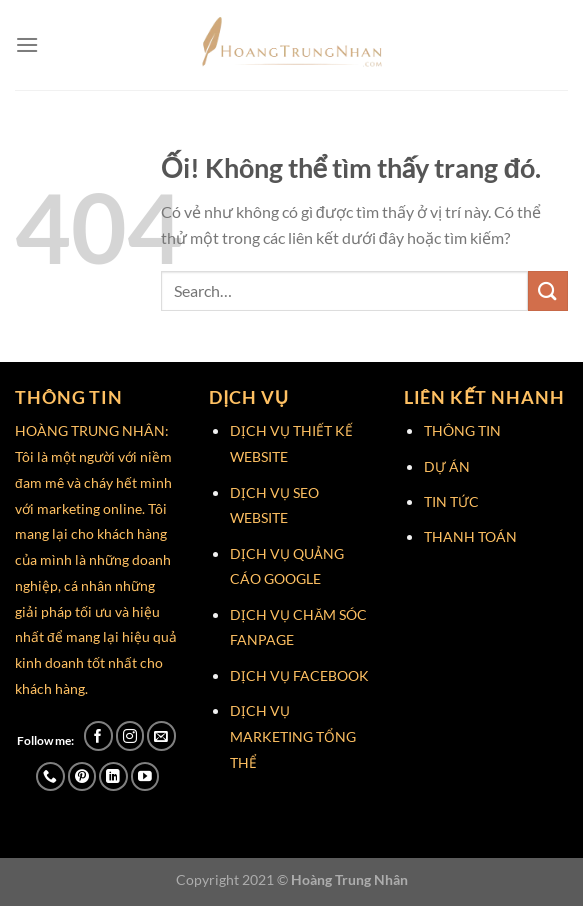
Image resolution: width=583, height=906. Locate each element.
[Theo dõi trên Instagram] (130, 735)
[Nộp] (548, 290)
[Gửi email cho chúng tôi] (161, 735)
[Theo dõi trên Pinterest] (82, 776)
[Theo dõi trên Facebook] (98, 735)
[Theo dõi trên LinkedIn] (113, 776)
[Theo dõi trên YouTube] (145, 776)
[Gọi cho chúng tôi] (50, 776)
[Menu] (27, 44)
